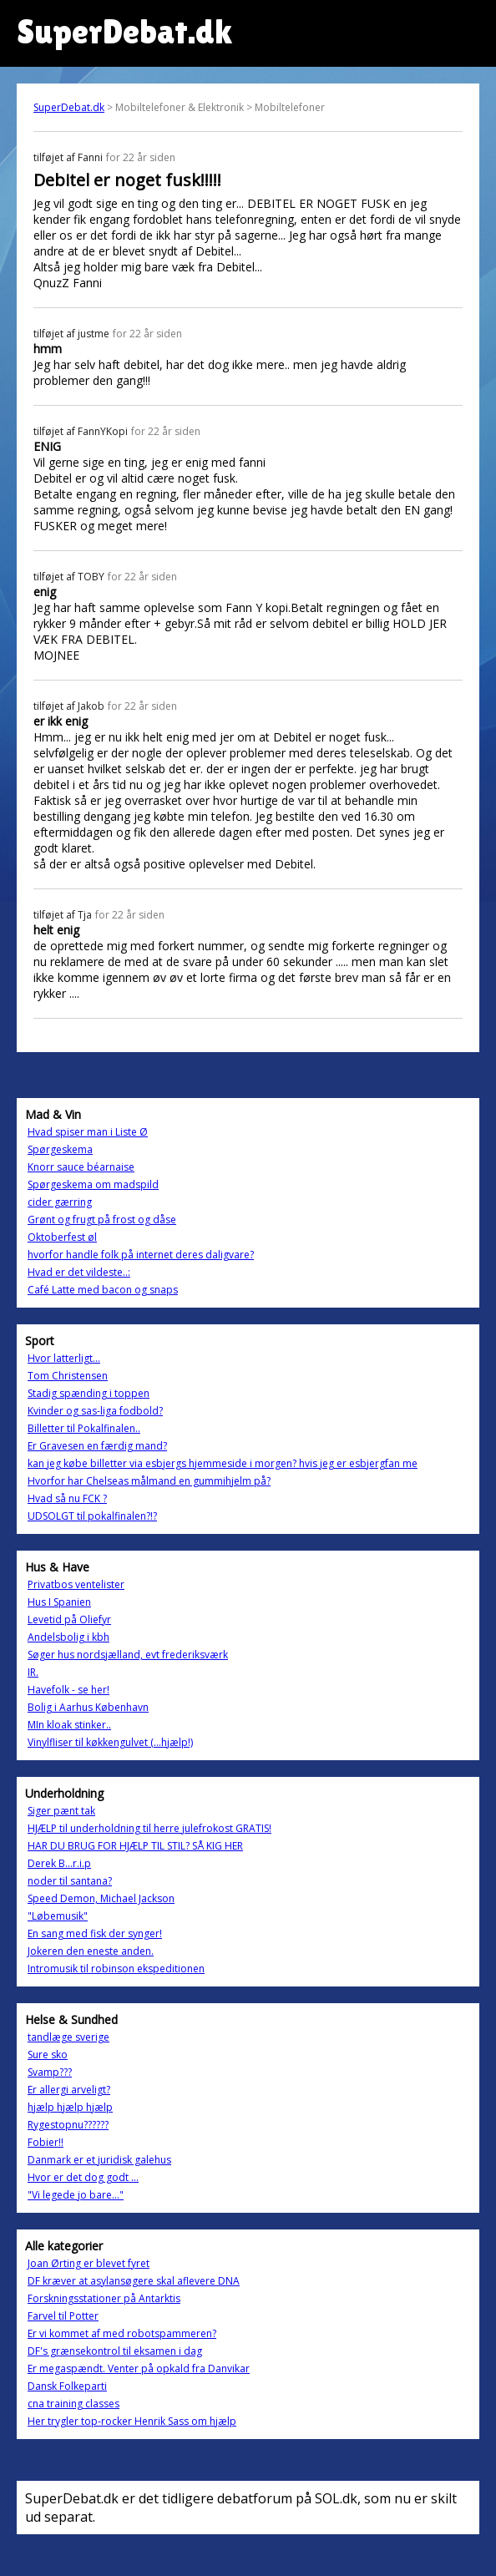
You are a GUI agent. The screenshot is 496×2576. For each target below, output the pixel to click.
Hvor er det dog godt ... (83, 2177)
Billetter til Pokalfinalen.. (84, 1428)
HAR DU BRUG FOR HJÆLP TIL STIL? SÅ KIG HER (135, 1846)
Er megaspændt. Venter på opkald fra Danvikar (139, 2368)
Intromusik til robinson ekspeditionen (116, 1968)
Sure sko (48, 2054)
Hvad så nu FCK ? (67, 1498)
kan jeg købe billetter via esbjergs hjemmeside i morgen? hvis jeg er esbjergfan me (223, 1463)
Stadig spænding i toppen (88, 1393)
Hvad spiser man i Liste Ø (88, 1132)
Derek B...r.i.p (59, 1863)
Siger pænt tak (61, 1811)
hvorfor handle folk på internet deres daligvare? (141, 1255)
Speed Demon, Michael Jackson (101, 1898)
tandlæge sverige (68, 2037)
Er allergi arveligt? (69, 2090)
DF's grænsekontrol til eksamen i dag (115, 2351)
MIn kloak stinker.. (69, 1725)
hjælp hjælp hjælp (70, 2107)
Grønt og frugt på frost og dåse (102, 1219)
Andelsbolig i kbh (68, 1637)
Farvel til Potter (63, 2316)
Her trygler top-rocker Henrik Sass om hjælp (132, 2421)
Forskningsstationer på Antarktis (104, 2298)
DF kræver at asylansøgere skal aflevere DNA (134, 2281)
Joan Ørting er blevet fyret (88, 2263)
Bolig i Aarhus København (88, 1707)
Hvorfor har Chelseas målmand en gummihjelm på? (149, 1481)
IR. (33, 1672)
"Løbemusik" (58, 1916)
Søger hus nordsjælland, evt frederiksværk (128, 1654)
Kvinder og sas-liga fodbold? (95, 1411)
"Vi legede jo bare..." (76, 2195)
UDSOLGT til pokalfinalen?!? (92, 1516)
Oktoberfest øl (62, 1237)
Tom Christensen (68, 1376)
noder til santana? (70, 1881)
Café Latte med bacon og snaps (103, 1290)
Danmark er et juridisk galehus (99, 2160)
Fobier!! (45, 2142)
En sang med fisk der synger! (95, 1933)
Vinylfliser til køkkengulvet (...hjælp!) (110, 1742)
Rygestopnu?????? (68, 2125)
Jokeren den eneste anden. (91, 1951)
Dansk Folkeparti (67, 2386)
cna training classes (73, 2403)
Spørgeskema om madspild (93, 1184)
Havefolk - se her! (68, 1690)
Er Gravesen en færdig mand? (97, 1446)
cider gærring (60, 1202)
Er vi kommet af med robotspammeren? (122, 2333)
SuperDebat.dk (68, 107)
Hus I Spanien (59, 1602)
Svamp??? (50, 2072)
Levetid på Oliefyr (69, 1619)
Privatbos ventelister (76, 1584)
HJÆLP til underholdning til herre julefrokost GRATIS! (149, 1828)
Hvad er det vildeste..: (79, 1272)
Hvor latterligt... (64, 1358)
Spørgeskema (60, 1149)
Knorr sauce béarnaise (81, 1167)
